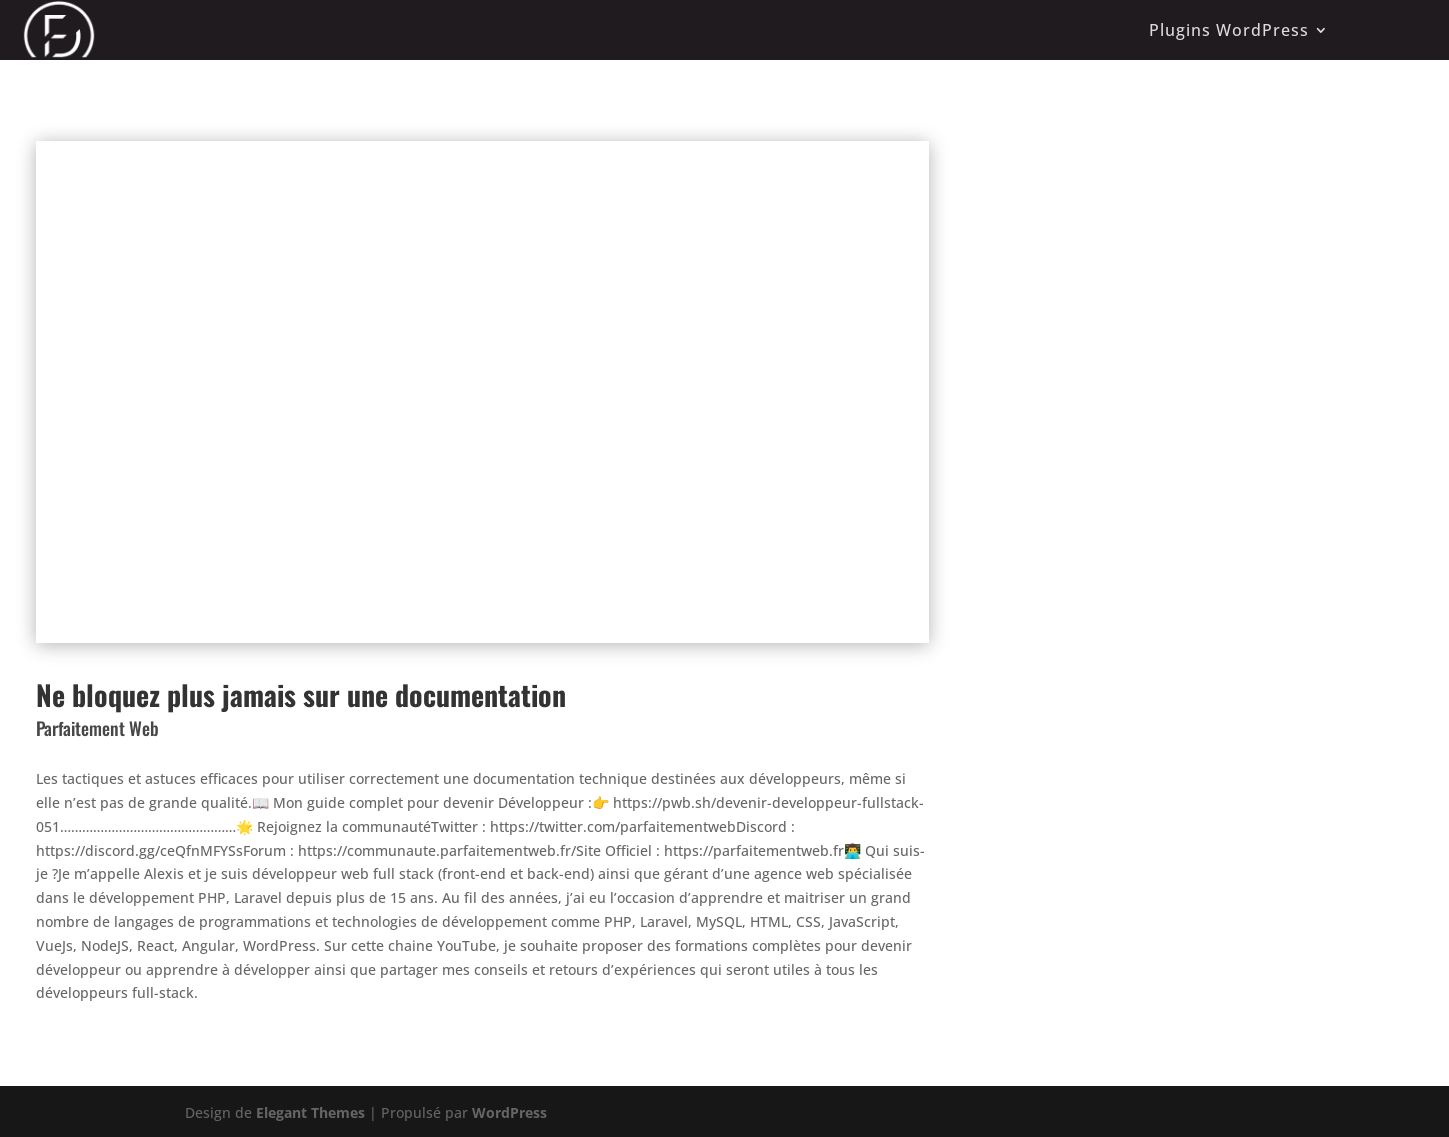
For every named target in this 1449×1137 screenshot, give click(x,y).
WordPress (509, 1112)
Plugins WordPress (1229, 30)
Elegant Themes (310, 1112)
